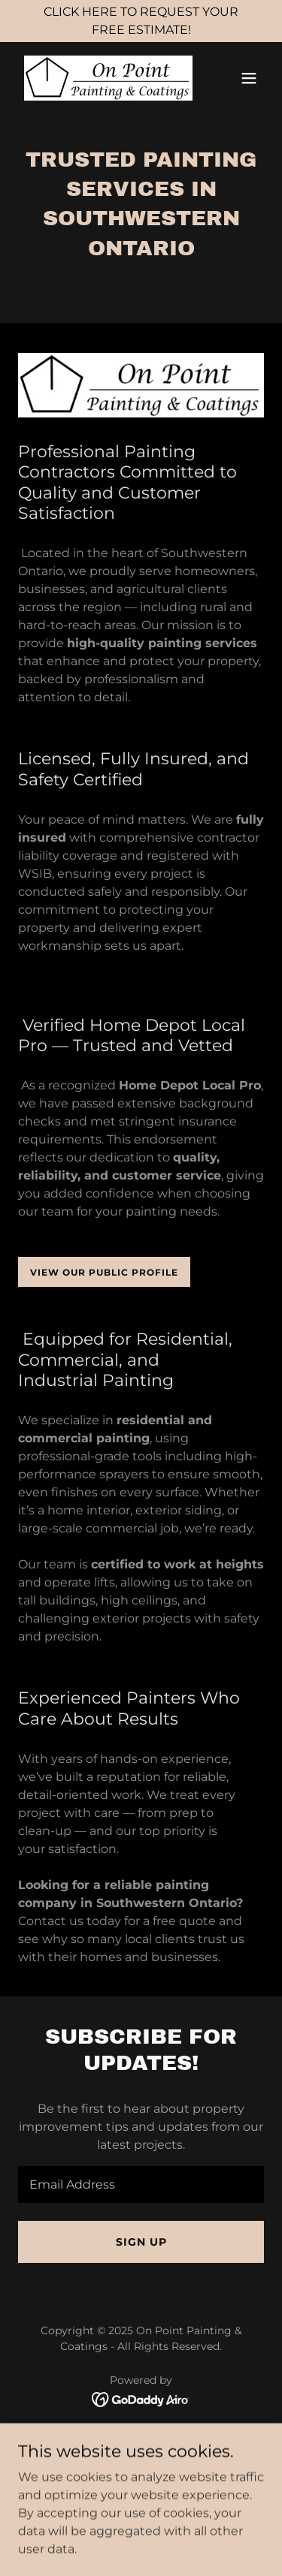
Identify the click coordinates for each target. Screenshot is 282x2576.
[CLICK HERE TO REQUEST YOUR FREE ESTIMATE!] (141, 21)
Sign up (141, 2242)
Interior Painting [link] (141, 2455)
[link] (104, 78)
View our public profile (104, 1272)
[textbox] (141, 2184)
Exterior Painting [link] (141, 2476)
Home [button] (141, 2435)
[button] (249, 78)
